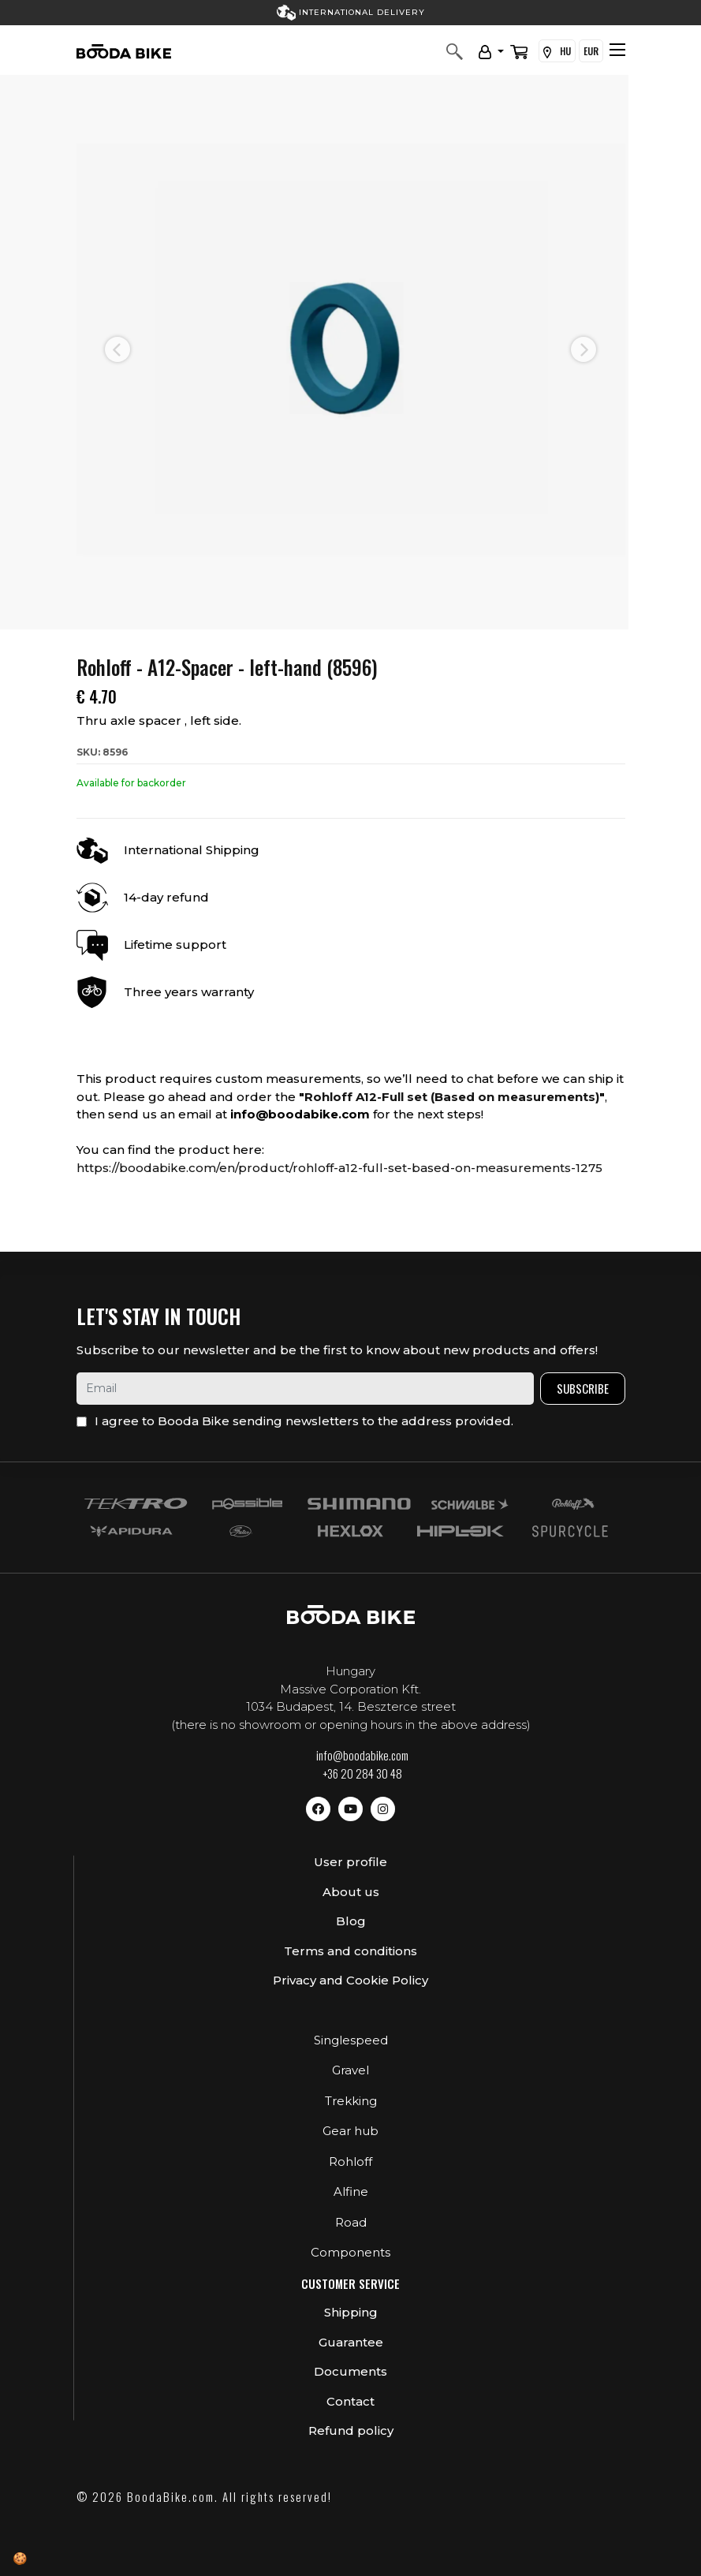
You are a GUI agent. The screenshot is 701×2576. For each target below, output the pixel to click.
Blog (351, 1920)
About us (351, 1891)
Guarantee (351, 2342)
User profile (350, 1861)
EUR (591, 51)
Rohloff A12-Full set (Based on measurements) (451, 1096)
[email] (305, 1388)
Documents (350, 2371)
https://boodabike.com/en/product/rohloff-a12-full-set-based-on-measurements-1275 (339, 1167)
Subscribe (583, 1388)
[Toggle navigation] (617, 49)
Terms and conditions (350, 1950)
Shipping (351, 2312)
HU (557, 51)
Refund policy (350, 2430)
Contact (350, 2401)
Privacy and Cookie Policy (350, 1980)
